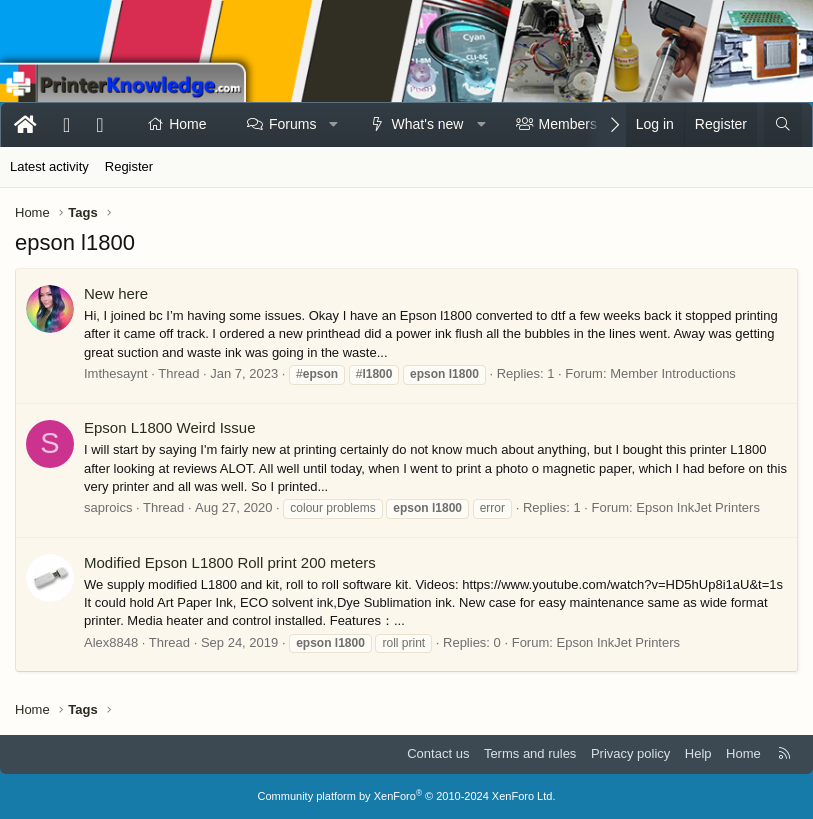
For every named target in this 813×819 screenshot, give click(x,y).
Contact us (438, 753)
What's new (428, 124)
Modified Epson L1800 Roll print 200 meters (230, 562)
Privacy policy (630, 753)
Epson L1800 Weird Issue (170, 427)
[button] (334, 125)
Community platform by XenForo (407, 796)
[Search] (783, 125)
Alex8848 (111, 642)
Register (129, 166)
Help (698, 753)
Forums (292, 124)
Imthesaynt (116, 373)
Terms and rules (530, 753)
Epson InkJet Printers (698, 507)
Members (568, 124)
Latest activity (49, 166)
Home (187, 124)
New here (116, 293)
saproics (108, 507)
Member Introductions (673, 373)
